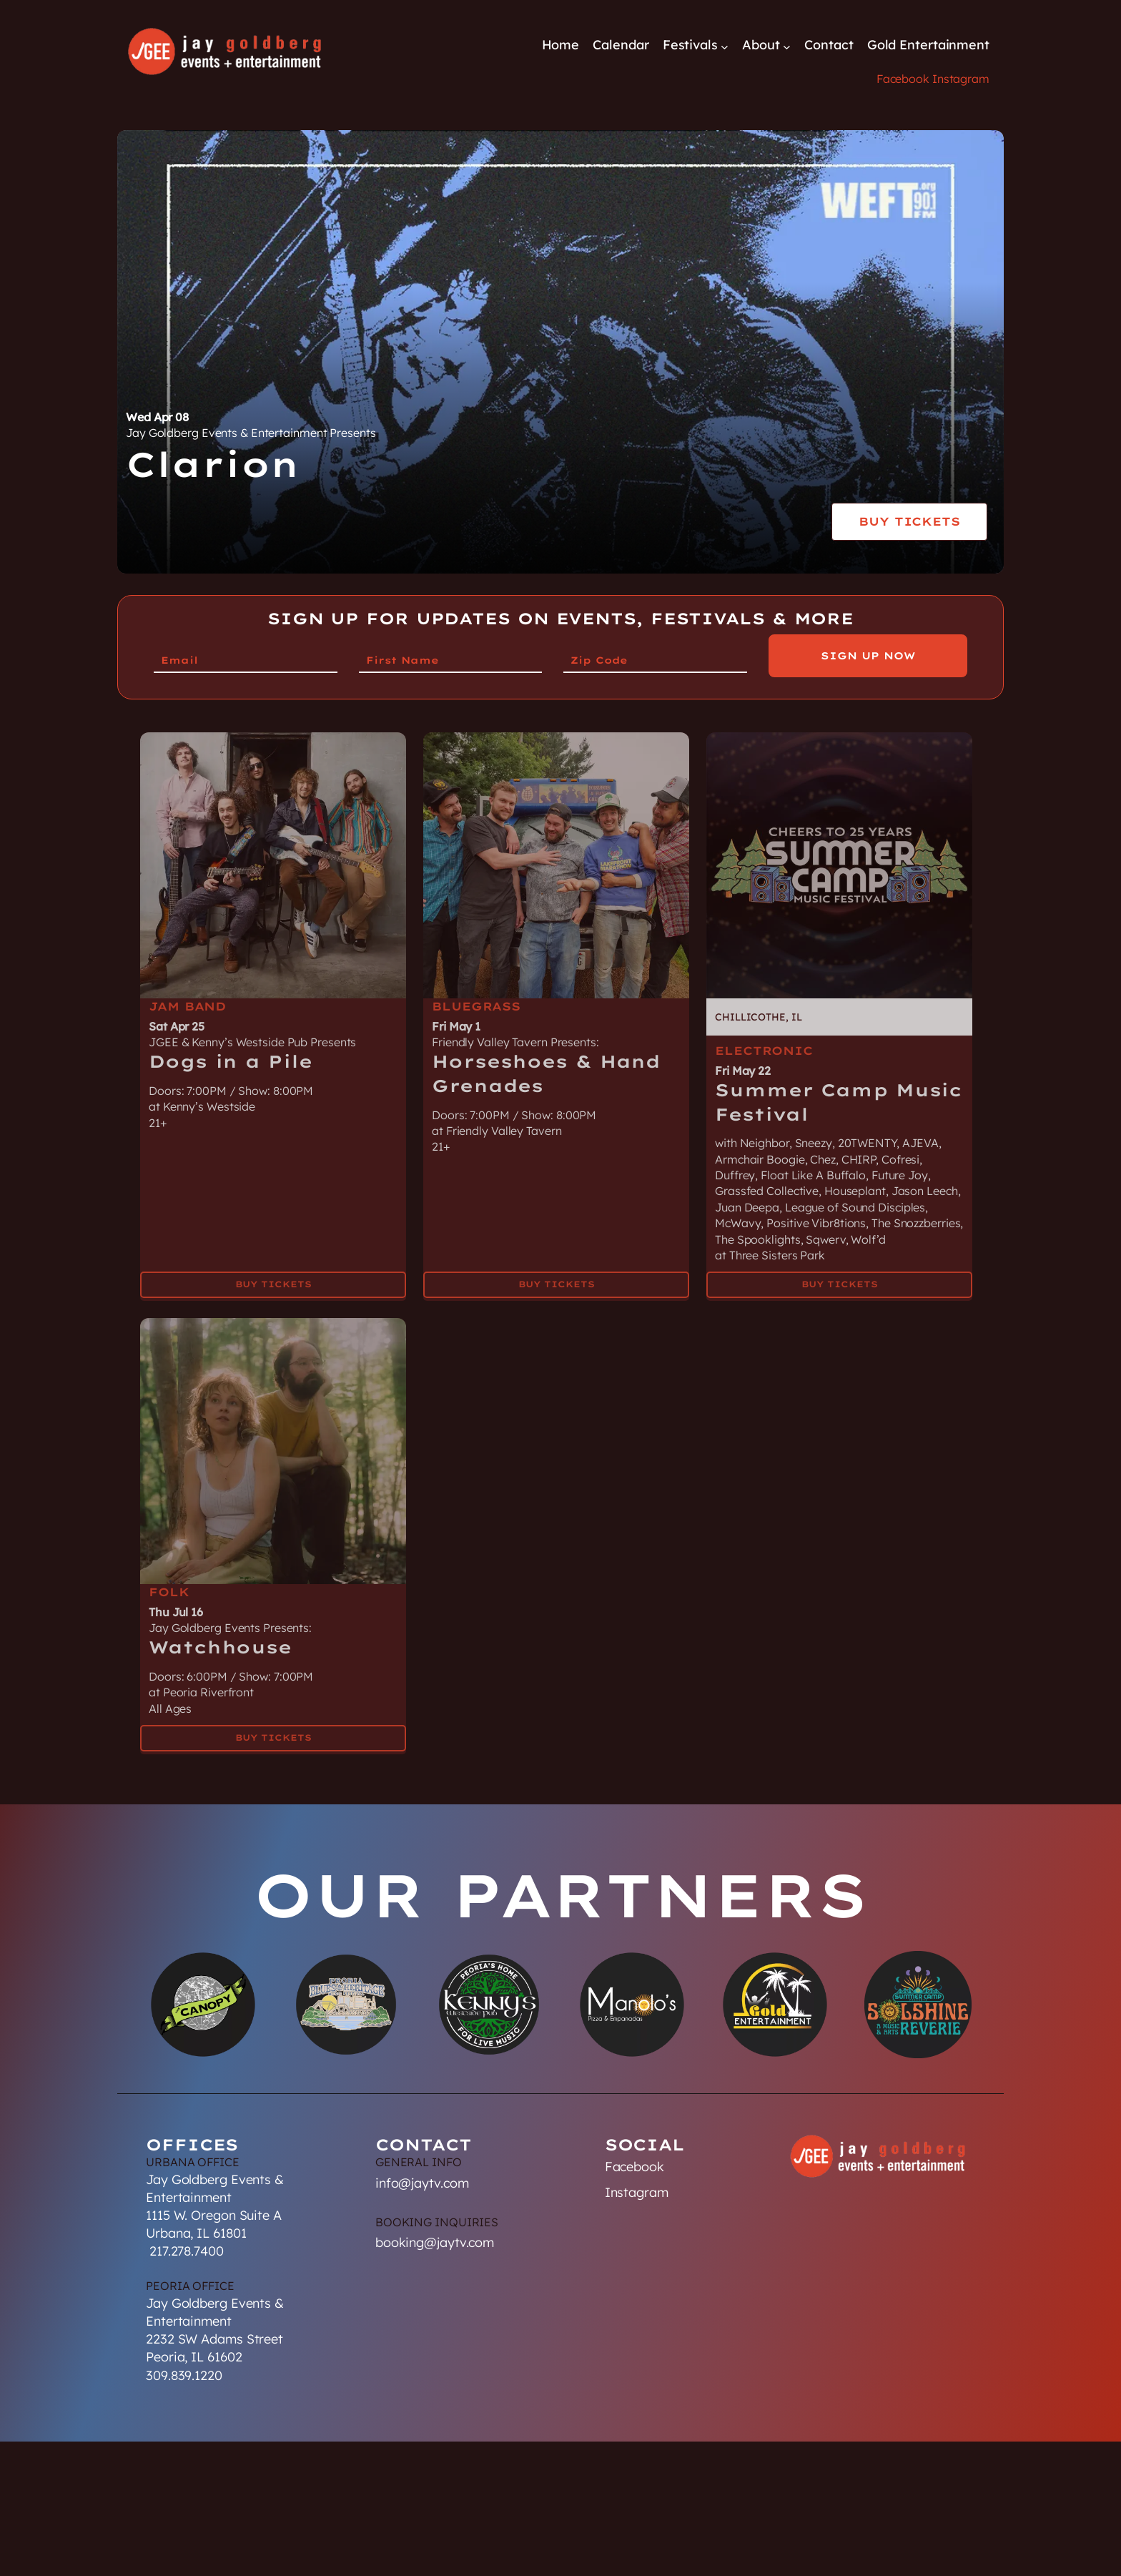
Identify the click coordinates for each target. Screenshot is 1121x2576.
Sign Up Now (868, 655)
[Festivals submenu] (725, 46)
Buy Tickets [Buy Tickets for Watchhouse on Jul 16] (273, 1727)
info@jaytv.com (422, 2183)
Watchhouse (220, 1637)
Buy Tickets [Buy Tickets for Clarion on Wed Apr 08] (909, 521)
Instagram (960, 79)
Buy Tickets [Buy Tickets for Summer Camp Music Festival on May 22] (839, 1274)
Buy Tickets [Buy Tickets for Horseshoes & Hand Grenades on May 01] (556, 1274)
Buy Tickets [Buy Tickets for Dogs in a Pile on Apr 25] (273, 1274)
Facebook (902, 79)
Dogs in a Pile (230, 1052)
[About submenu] (787, 46)
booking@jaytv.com (434, 2242)
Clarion (213, 464)
